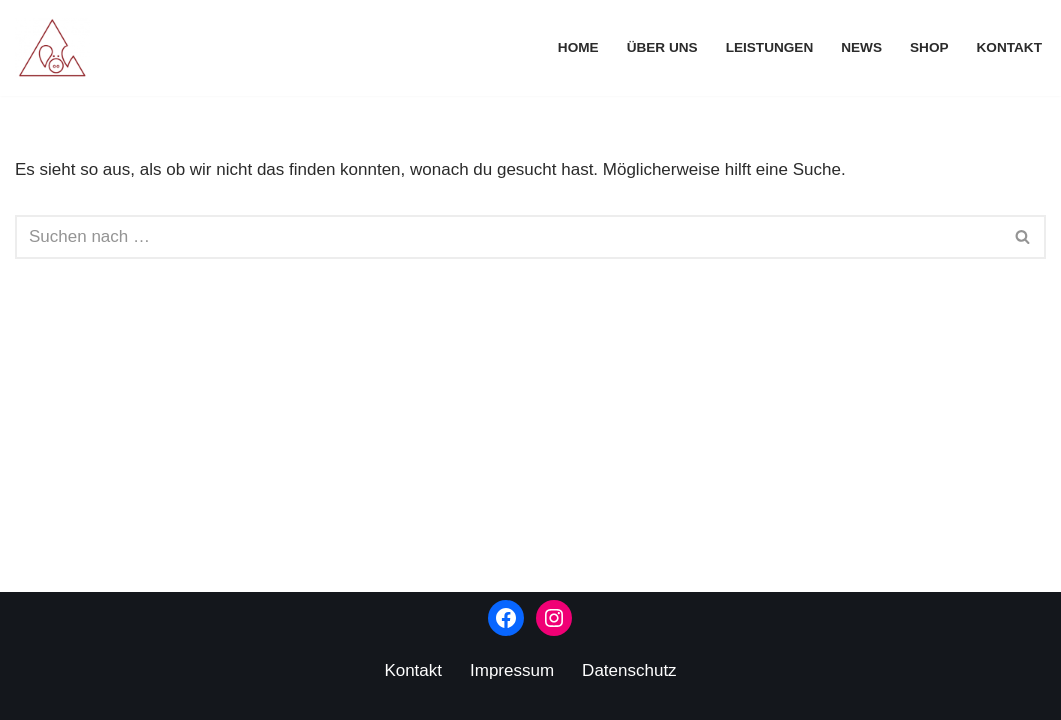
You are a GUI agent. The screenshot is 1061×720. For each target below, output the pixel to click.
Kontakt (1009, 47)
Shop (929, 47)
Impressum (512, 670)
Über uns (662, 47)
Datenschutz (629, 670)
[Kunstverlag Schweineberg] (57, 48)
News (861, 47)
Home (578, 47)
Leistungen (770, 47)
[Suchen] (508, 237)
